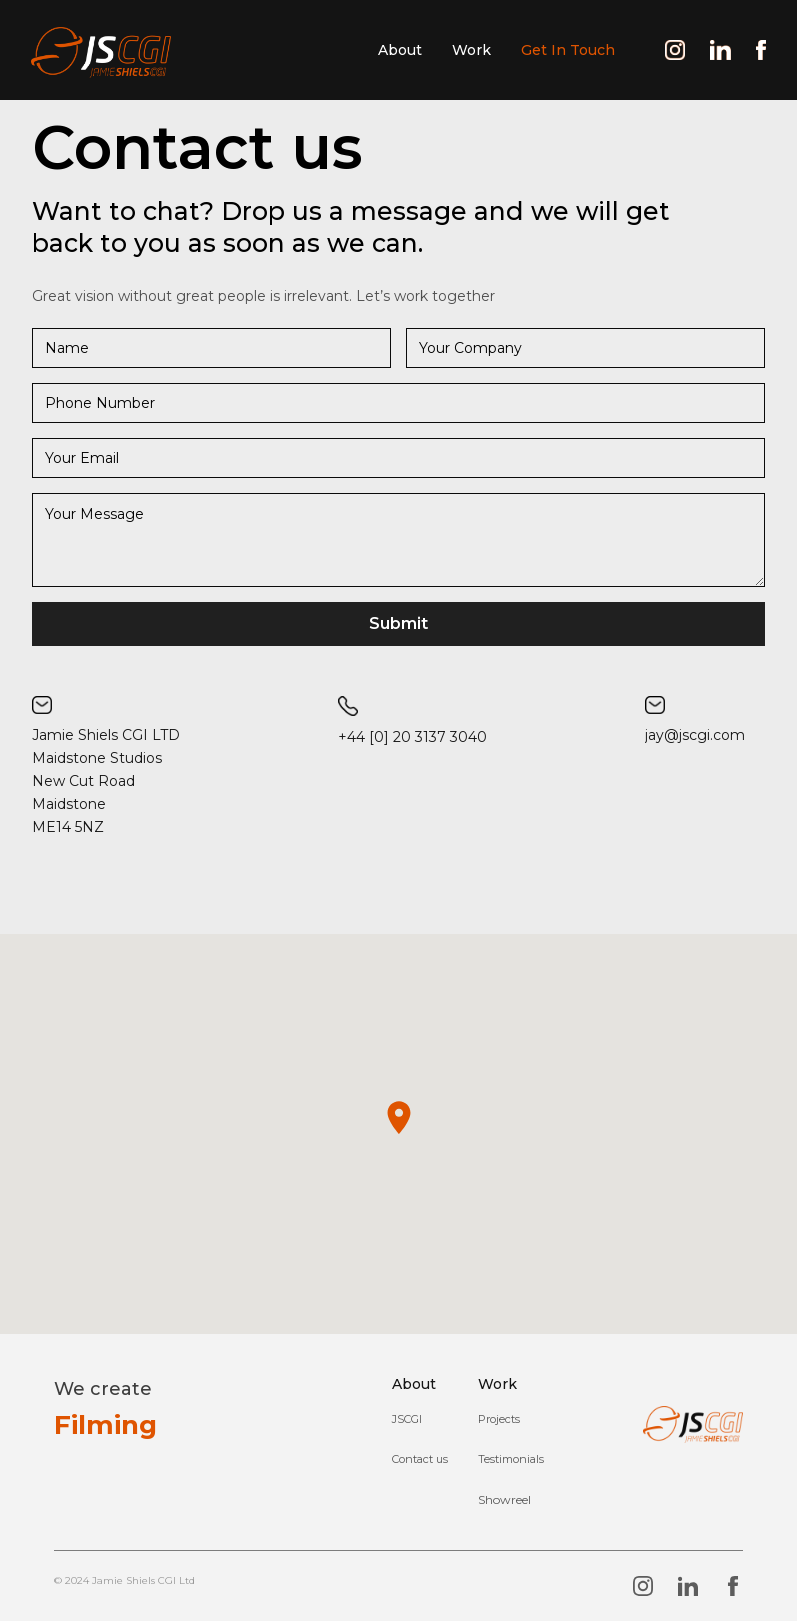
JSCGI (407, 1419)
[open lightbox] (504, 1500)
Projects (499, 1419)
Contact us (420, 1459)
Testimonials (511, 1459)
